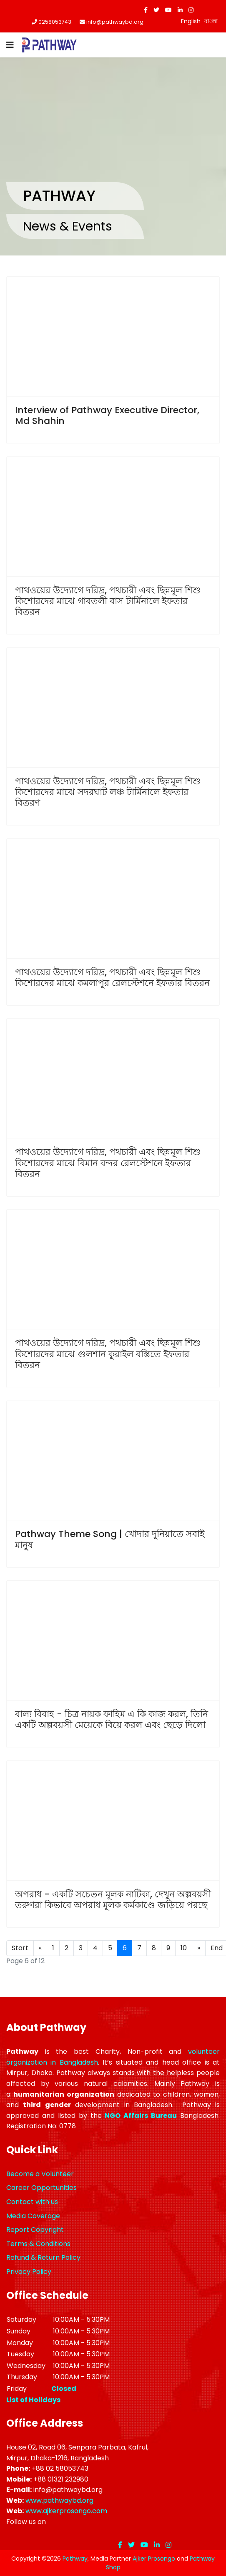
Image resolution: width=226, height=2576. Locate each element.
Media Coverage (33, 2216)
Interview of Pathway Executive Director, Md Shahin (107, 415)
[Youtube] (168, 10)
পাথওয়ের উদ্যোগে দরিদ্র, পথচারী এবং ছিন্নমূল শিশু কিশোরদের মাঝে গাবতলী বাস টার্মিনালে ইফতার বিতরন (108, 601)
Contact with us (32, 2202)
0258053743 (54, 21)
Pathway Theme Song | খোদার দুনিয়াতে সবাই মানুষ (109, 1539)
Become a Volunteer (40, 2174)
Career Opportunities (41, 2187)
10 (184, 1948)
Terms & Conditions (38, 2244)
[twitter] (156, 10)
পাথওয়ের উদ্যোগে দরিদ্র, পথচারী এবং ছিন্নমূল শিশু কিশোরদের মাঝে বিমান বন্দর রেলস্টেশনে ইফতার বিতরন (108, 1162)
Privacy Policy (28, 2271)
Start (20, 1948)
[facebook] (146, 10)
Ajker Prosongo (154, 2558)
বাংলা (211, 21)
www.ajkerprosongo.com (66, 2511)
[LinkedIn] (180, 10)
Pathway (75, 2558)
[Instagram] (190, 10)
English (191, 21)
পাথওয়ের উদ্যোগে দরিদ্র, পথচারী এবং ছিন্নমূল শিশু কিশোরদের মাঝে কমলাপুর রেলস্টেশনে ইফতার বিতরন (112, 977)
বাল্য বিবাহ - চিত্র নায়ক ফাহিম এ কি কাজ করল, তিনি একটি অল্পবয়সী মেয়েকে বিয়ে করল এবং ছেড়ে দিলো (111, 1719)
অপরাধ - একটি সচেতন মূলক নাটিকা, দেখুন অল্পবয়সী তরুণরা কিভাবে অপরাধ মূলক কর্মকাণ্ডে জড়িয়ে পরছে (113, 1900)
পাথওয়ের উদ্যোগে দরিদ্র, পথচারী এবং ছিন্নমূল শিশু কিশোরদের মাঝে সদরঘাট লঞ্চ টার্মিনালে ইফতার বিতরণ (108, 792)
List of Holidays (33, 2400)
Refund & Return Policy (43, 2257)
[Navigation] (10, 44)
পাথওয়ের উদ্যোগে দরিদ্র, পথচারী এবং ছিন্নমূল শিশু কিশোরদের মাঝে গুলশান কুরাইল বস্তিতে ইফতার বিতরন (108, 1353)
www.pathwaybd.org (59, 2500)
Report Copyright (35, 2229)
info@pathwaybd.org (114, 21)
